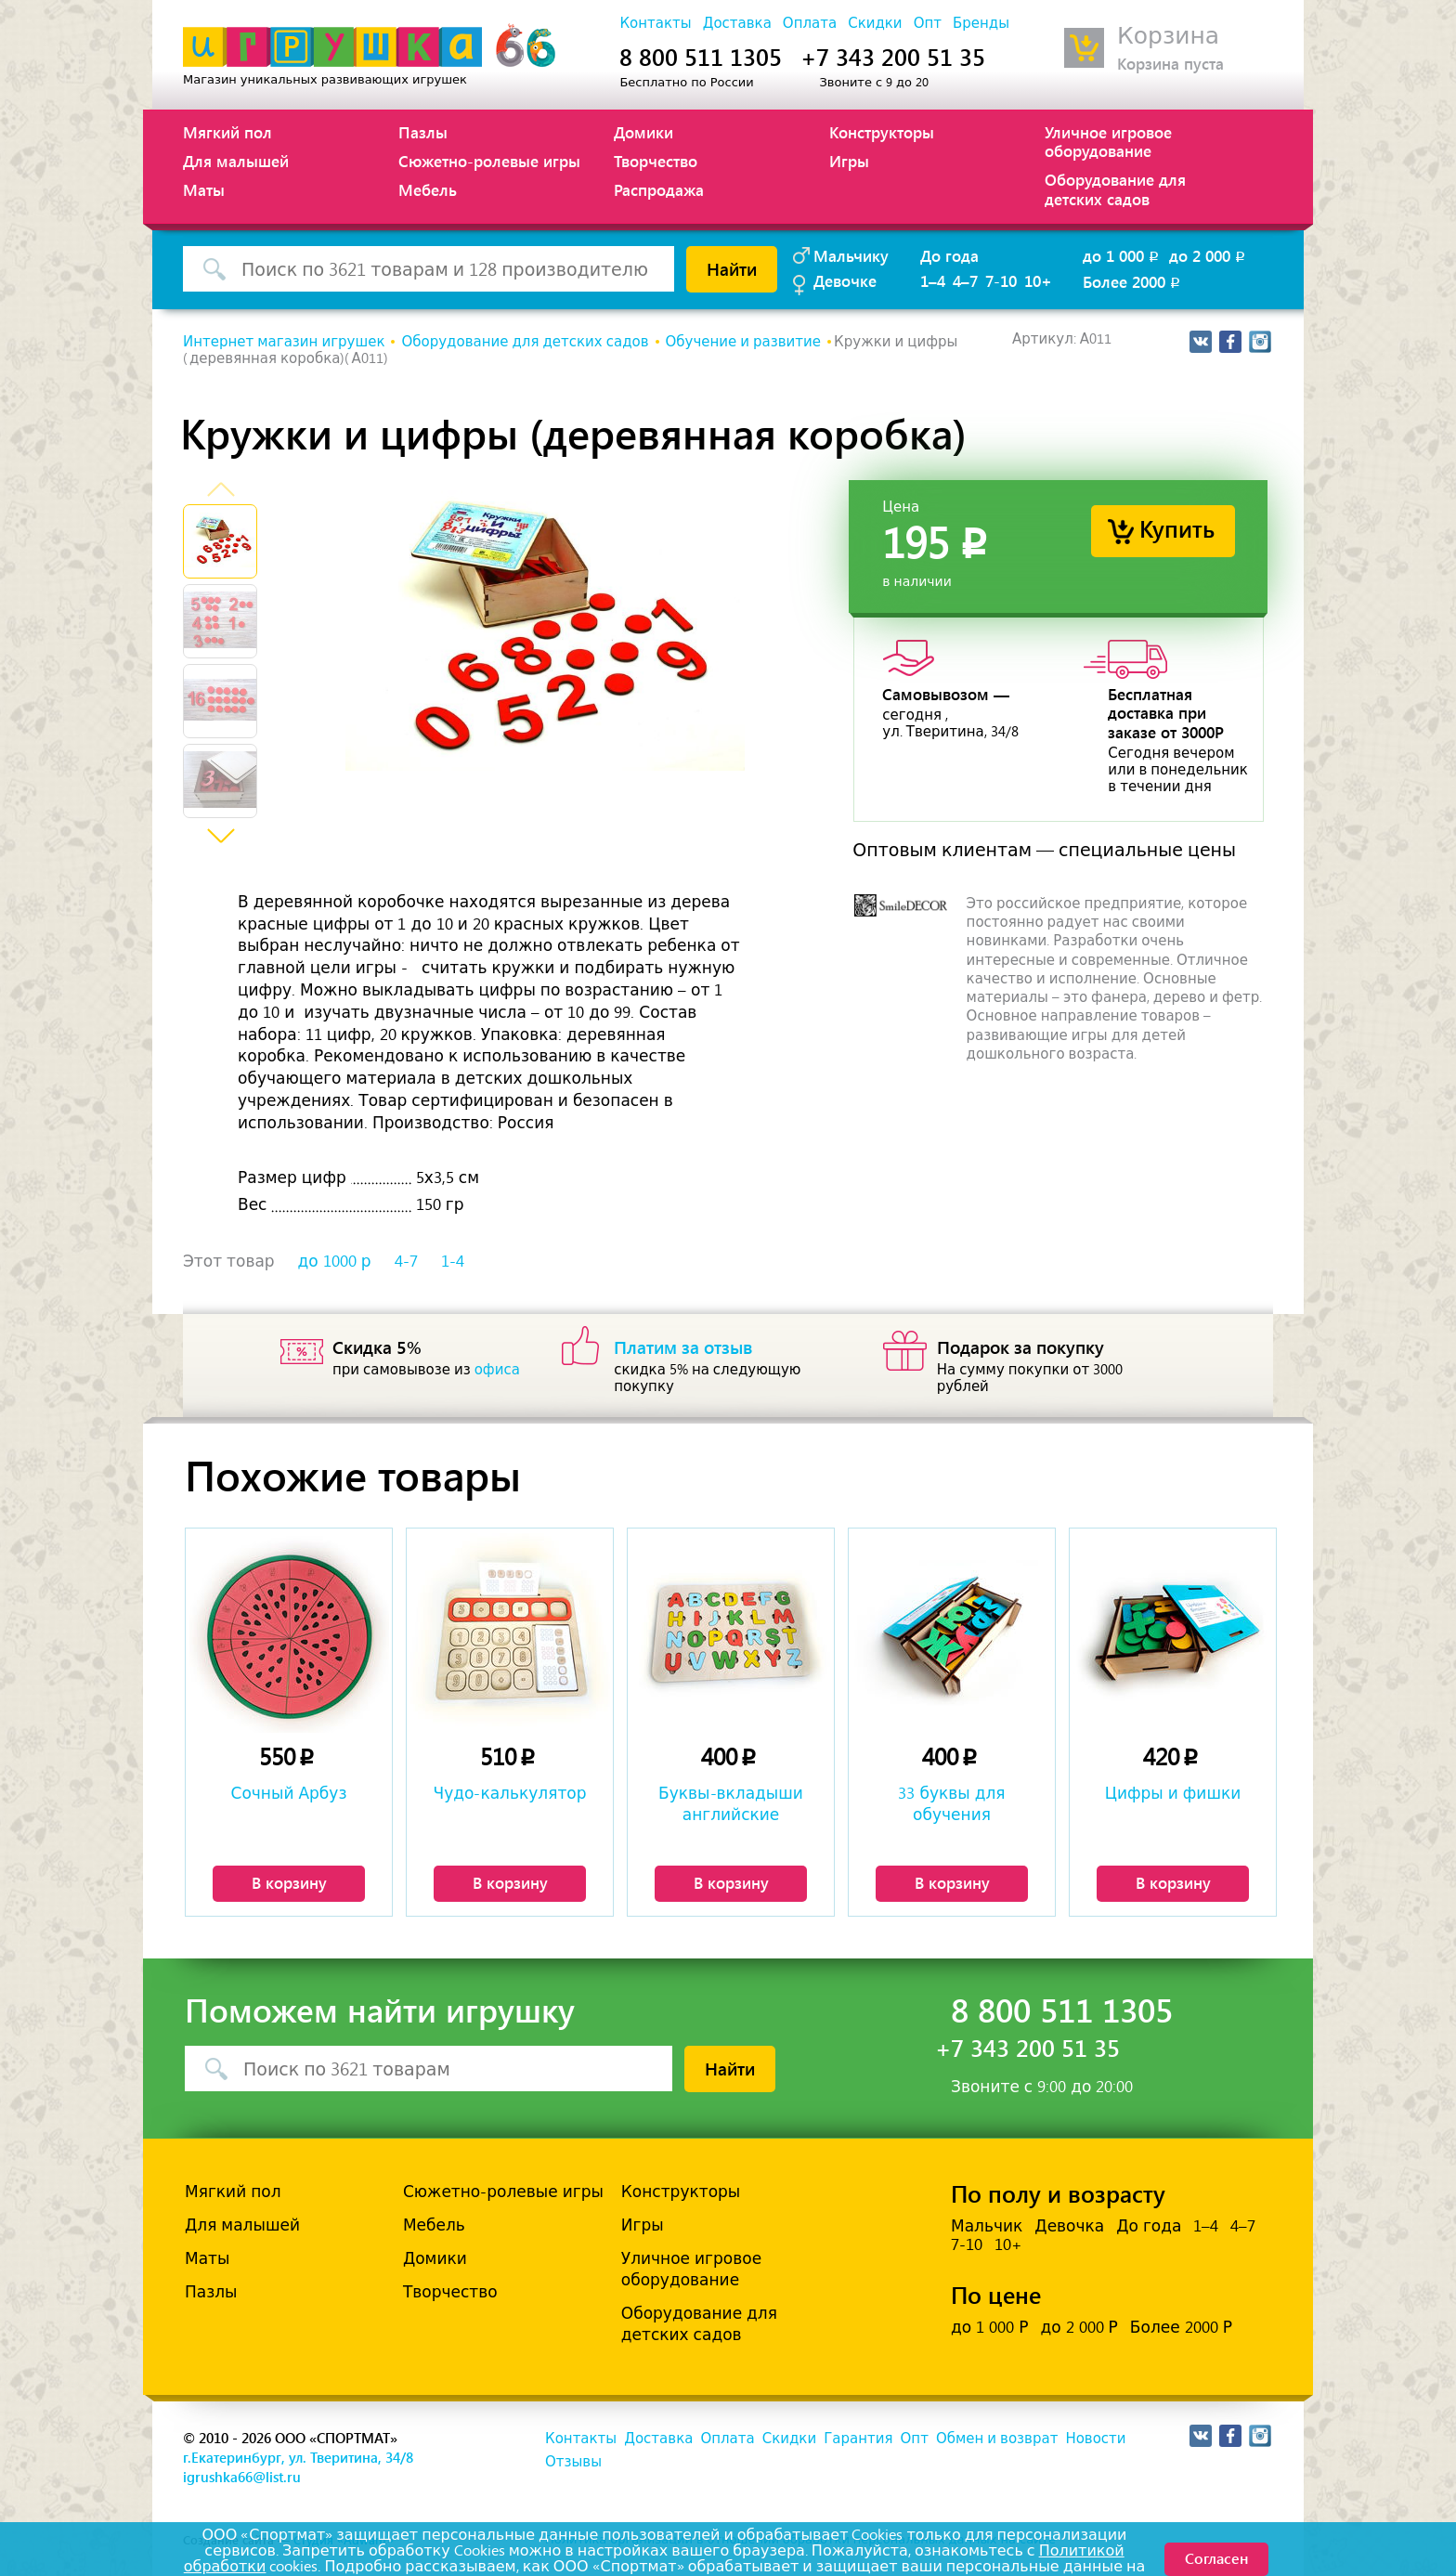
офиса (497, 1369)
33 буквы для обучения (951, 1803)
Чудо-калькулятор (510, 1793)
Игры (849, 160)
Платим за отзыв (683, 1346)
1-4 (452, 1261)
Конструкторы (881, 132)
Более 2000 (1133, 281)
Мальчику (851, 255)
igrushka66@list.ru (242, 2476)
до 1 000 (1122, 255)
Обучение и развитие (744, 341)
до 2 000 (1208, 255)
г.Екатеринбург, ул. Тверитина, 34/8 (298, 2457)
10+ (1038, 280)
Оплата (810, 23)
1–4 (932, 280)
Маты (204, 189)
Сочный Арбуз (289, 1793)
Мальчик (986, 2226)
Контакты (655, 23)
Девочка (1069, 2226)
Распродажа (659, 189)
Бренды (981, 23)
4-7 (406, 1261)
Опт (928, 23)
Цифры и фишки (1173, 1793)
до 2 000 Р (1078, 2327)
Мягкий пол (227, 132)
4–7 (965, 280)
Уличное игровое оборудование (1108, 141)
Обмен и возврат (997, 2438)
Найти (732, 268)
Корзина (1168, 35)
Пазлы (423, 132)
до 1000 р (334, 1261)
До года (949, 255)
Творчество (655, 160)
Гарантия (858, 2438)
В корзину (289, 1882)
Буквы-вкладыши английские (730, 1803)
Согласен (1216, 2558)
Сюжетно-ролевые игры (489, 160)
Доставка (737, 23)
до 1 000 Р (989, 2327)
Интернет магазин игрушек (283, 341)
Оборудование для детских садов (1115, 188)
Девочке (845, 280)
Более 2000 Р (1181, 2327)
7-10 (1001, 280)
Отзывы (573, 2461)
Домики (643, 132)
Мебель (427, 189)
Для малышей (236, 160)
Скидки (875, 23)
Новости (1095, 2438)
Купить (1177, 528)
